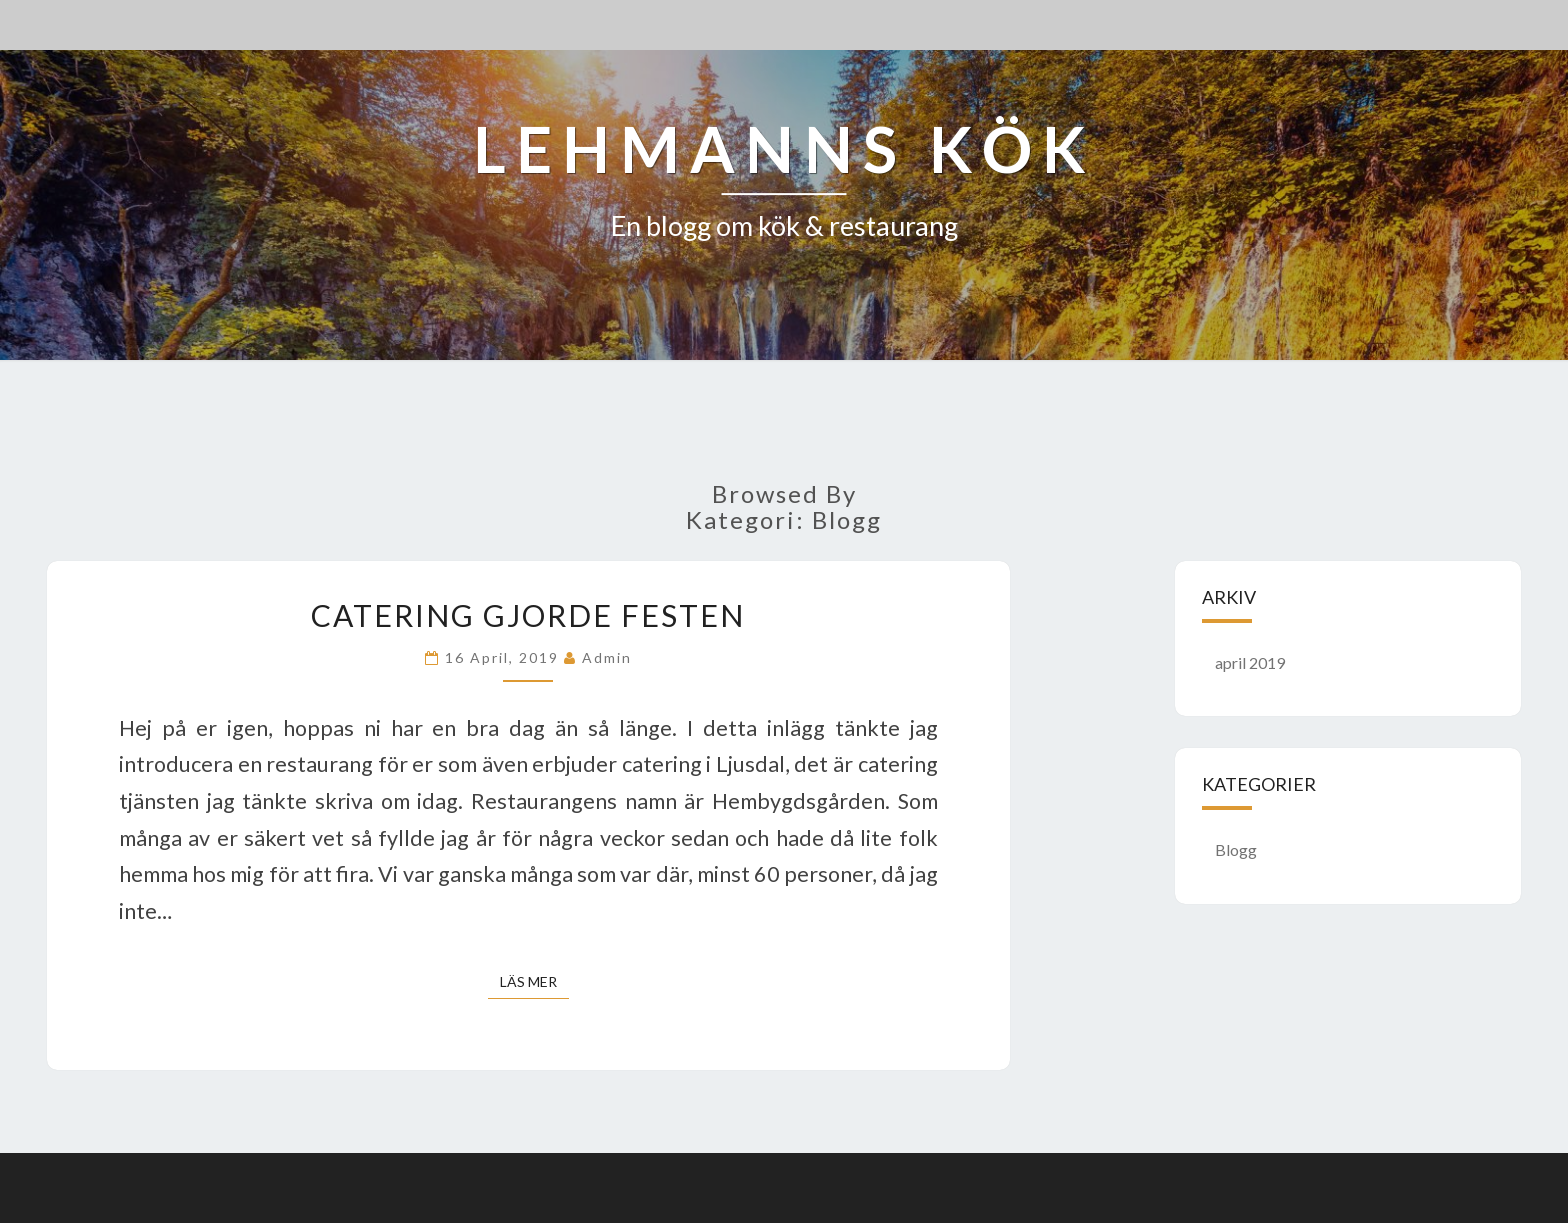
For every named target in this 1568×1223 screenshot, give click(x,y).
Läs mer (534, 980)
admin (607, 657)
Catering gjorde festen (528, 615)
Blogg (1236, 849)
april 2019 (1250, 662)
